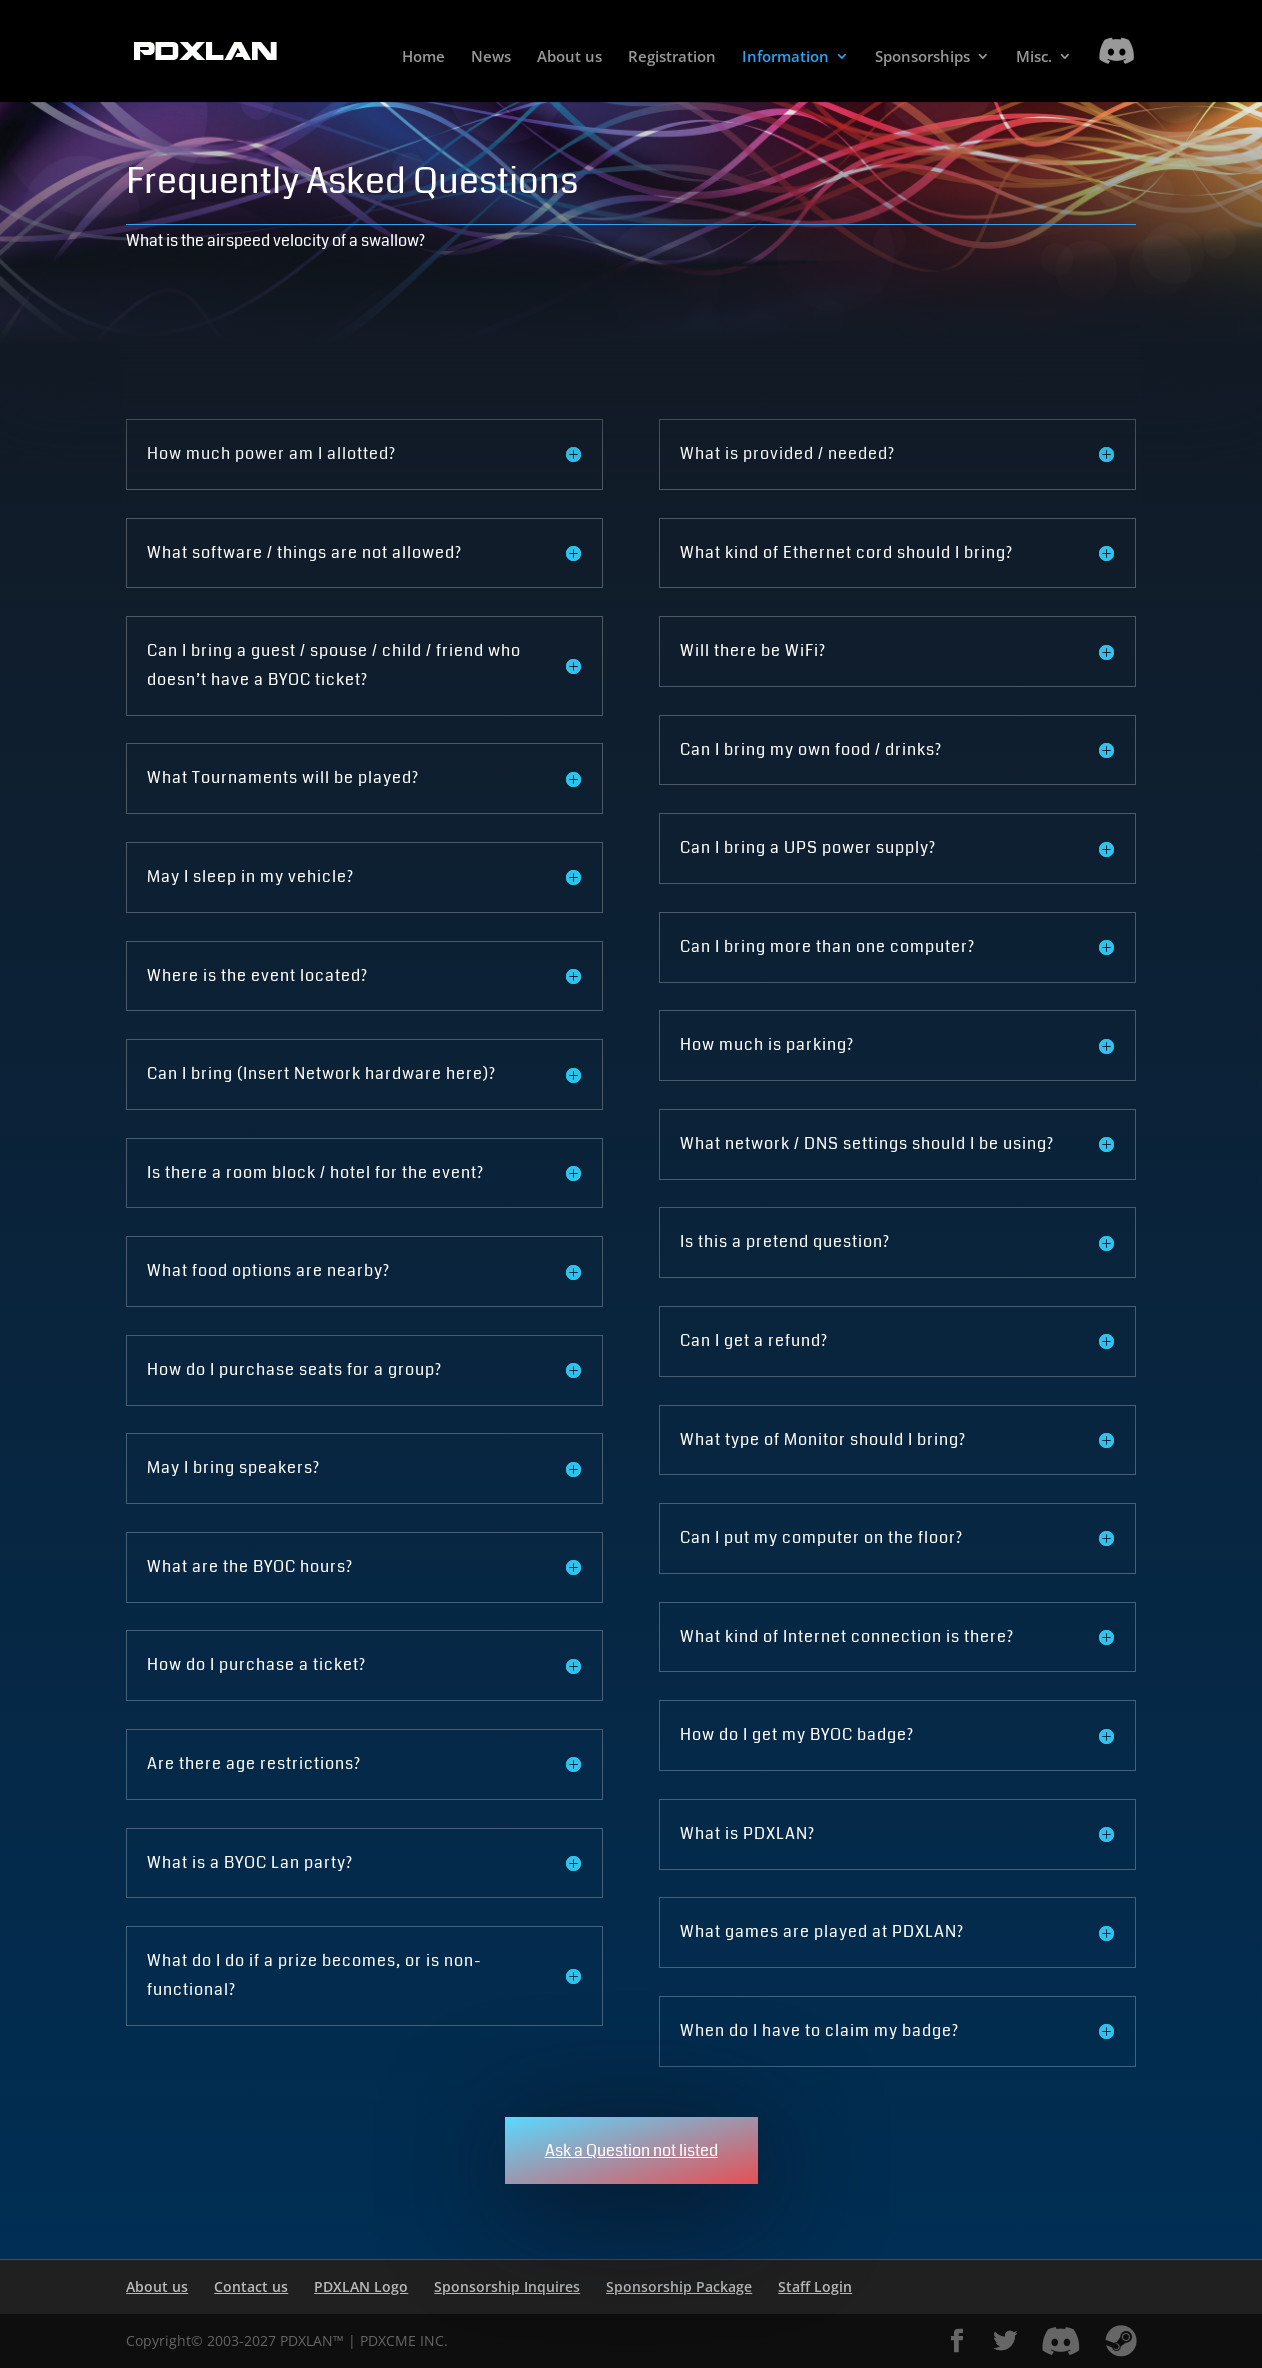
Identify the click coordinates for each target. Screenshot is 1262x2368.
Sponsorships (922, 57)
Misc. (1034, 57)
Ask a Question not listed (631, 2150)
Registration (672, 57)
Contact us (251, 2286)
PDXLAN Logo (361, 2286)
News (491, 57)
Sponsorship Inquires (507, 2286)
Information (785, 57)
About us (569, 57)
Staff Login (815, 2286)
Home (423, 57)
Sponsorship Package (679, 2286)
